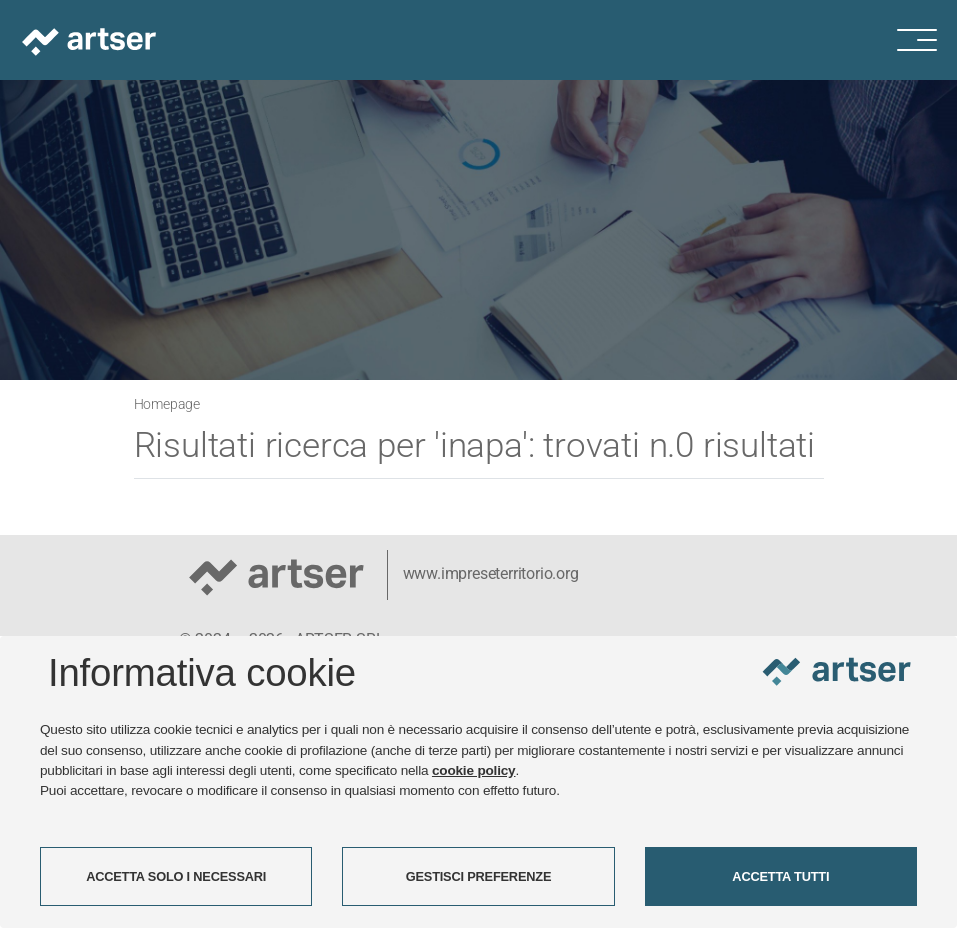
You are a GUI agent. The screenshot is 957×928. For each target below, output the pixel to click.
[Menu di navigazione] (927, 40)
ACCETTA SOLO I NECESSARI (176, 876)
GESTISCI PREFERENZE (479, 876)
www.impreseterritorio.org (491, 573)
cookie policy (474, 770)
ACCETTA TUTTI (780, 876)
